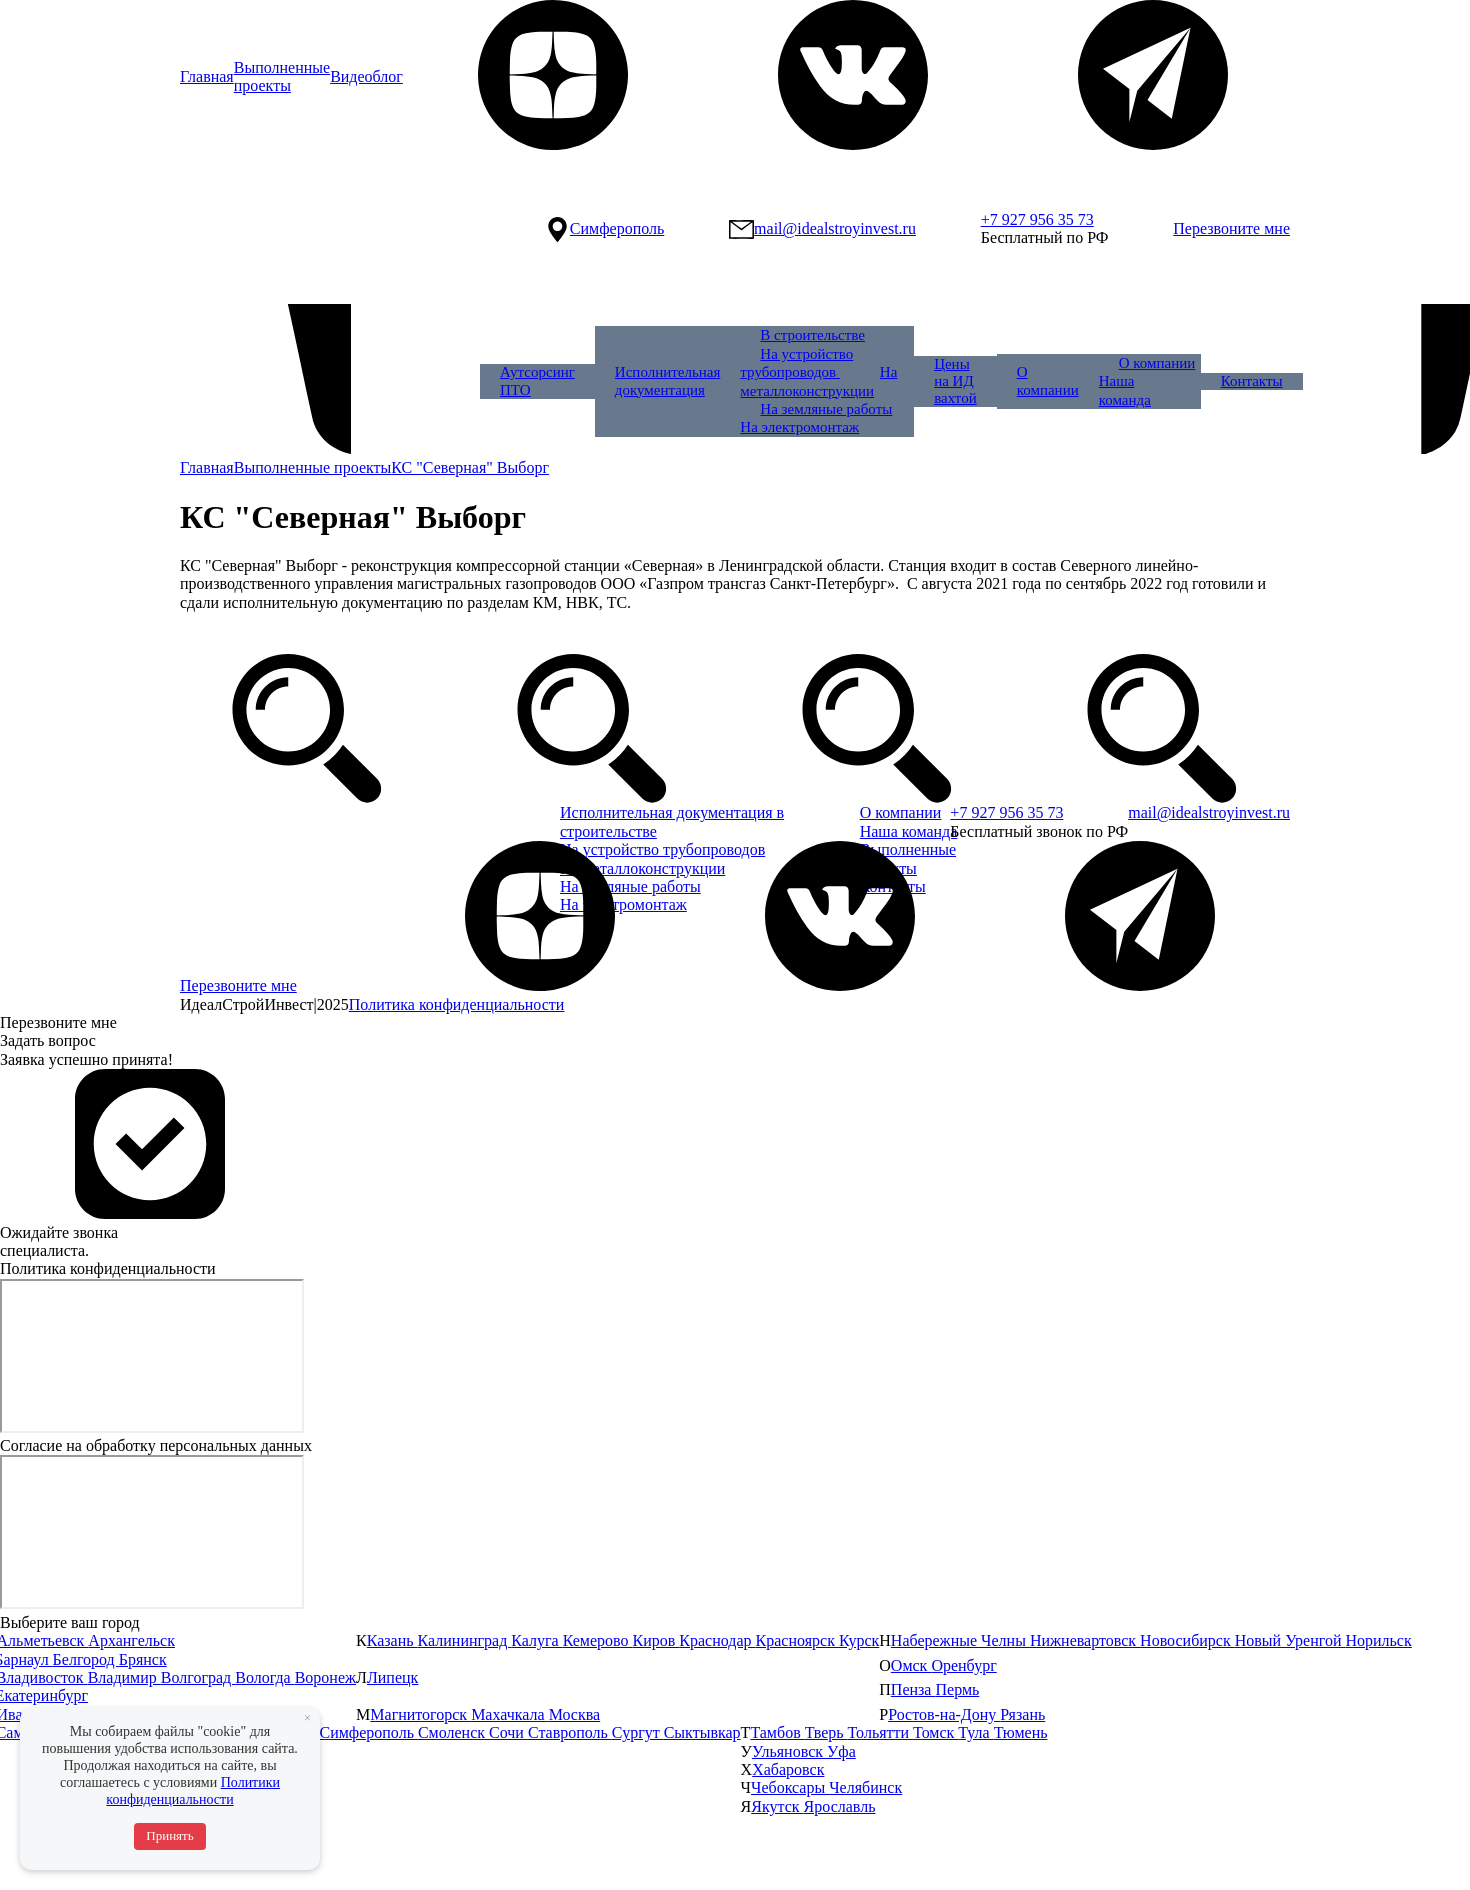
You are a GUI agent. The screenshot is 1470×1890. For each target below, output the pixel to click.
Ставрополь (570, 1732)
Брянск (143, 1659)
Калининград (465, 1640)
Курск (859, 1640)
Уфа (841, 1751)
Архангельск (131, 1640)
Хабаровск (788, 1769)
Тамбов (777, 1732)
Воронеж (325, 1677)
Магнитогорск (420, 1714)
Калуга (536, 1640)
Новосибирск (1187, 1640)
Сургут (638, 1732)
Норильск (1378, 1640)
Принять (169, 1835)
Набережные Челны (960, 1640)
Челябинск (865, 1787)
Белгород (86, 1659)
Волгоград (198, 1677)
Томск (935, 1732)
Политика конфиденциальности (457, 1004)
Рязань (1022, 1714)
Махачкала (509, 1714)
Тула (975, 1732)
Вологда (264, 1677)
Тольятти (881, 1732)
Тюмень (1021, 1732)
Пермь (957, 1689)
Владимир (124, 1677)
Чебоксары (790, 1787)
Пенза (913, 1689)
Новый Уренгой (1290, 1640)
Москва (575, 1714)
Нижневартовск (1085, 1640)
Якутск (777, 1806)
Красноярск (797, 1640)
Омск (911, 1665)
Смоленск (453, 1732)
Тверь (826, 1732)
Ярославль (840, 1806)
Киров (656, 1640)
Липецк (392, 1677)
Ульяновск (789, 1751)
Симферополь (368, 1732)
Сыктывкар (702, 1732)
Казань (392, 1640)
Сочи (508, 1732)
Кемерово (598, 1640)
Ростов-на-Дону (944, 1714)
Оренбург (963, 1665)
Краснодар (717, 1640)
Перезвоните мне (1231, 228)
